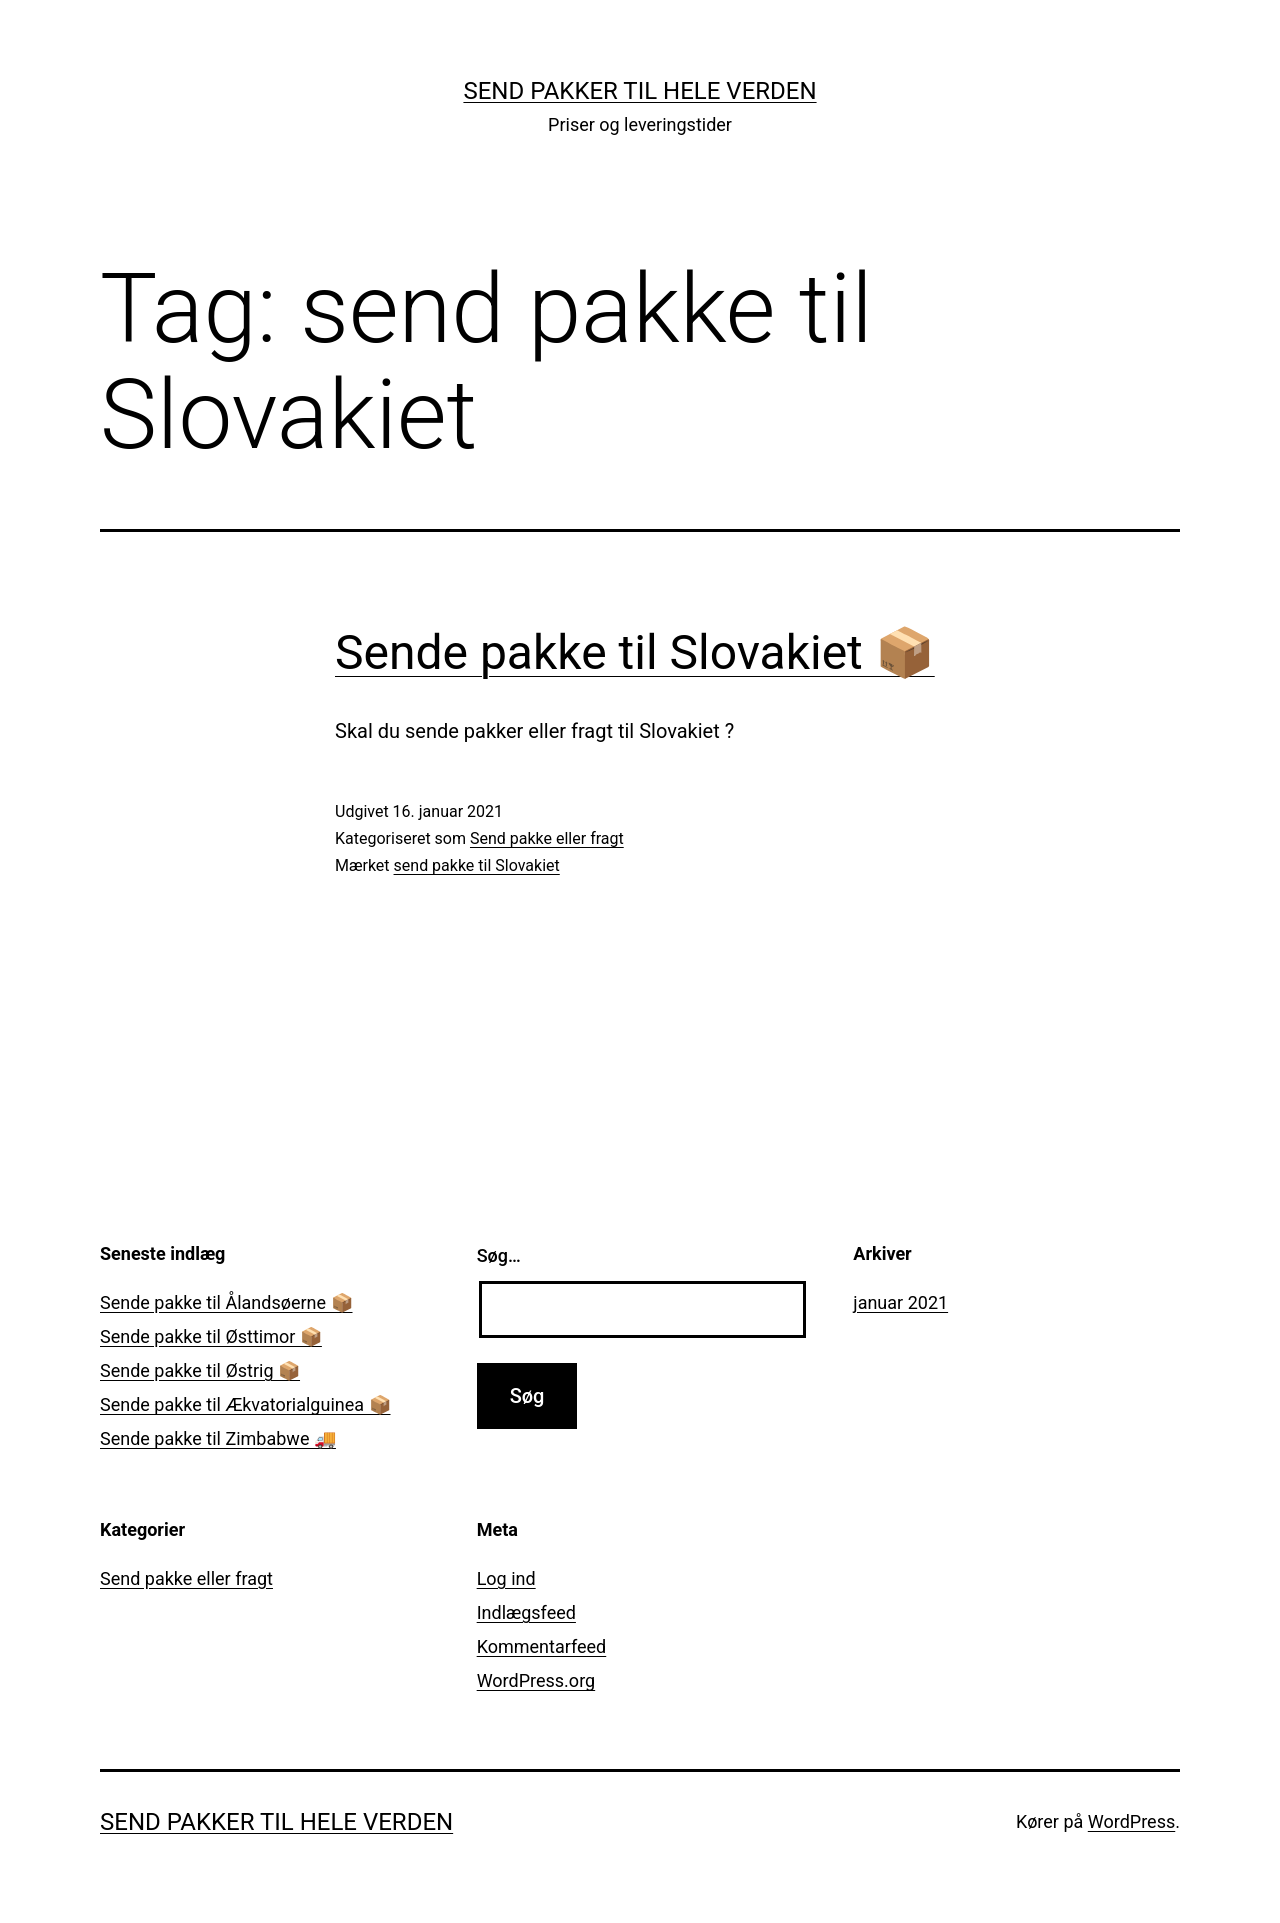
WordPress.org (536, 1680)
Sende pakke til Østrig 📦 (200, 1370)
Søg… (499, 1255)
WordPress (1131, 1821)
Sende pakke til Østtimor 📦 (211, 1336)
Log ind (506, 1578)
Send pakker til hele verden (639, 91)
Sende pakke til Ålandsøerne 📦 (226, 1302)
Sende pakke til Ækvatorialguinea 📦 (245, 1404)
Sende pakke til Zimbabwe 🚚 (218, 1438)
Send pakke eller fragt (547, 838)
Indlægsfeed (526, 1612)
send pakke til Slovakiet (477, 865)
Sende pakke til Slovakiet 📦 (635, 652)
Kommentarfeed (542, 1646)
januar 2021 (900, 1302)
